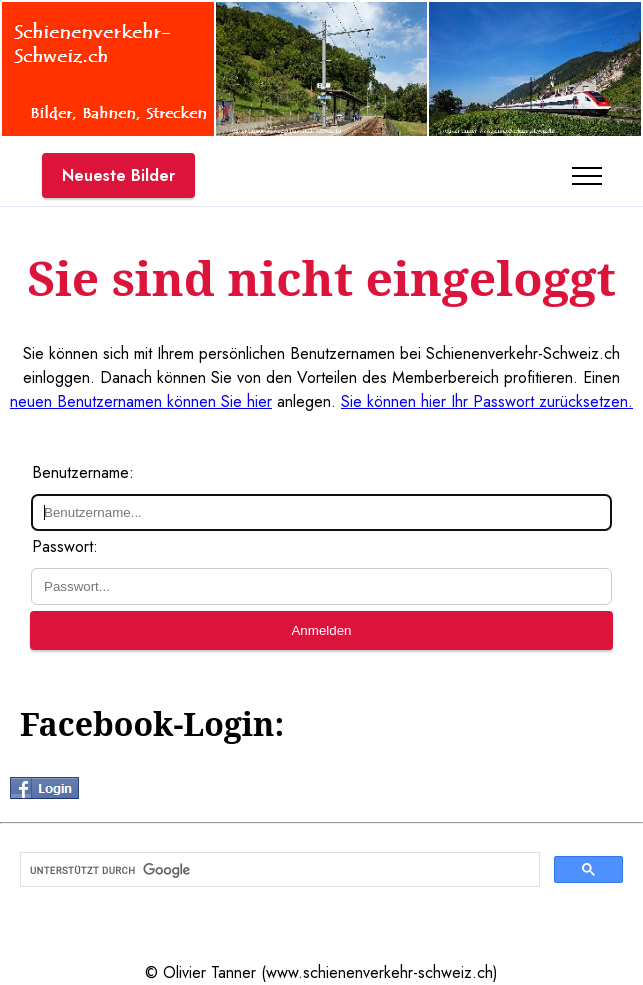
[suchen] (278, 870)
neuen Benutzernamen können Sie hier (141, 401)
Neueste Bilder (118, 175)
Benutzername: (83, 472)
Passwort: (65, 546)
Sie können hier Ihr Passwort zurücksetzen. (487, 401)
